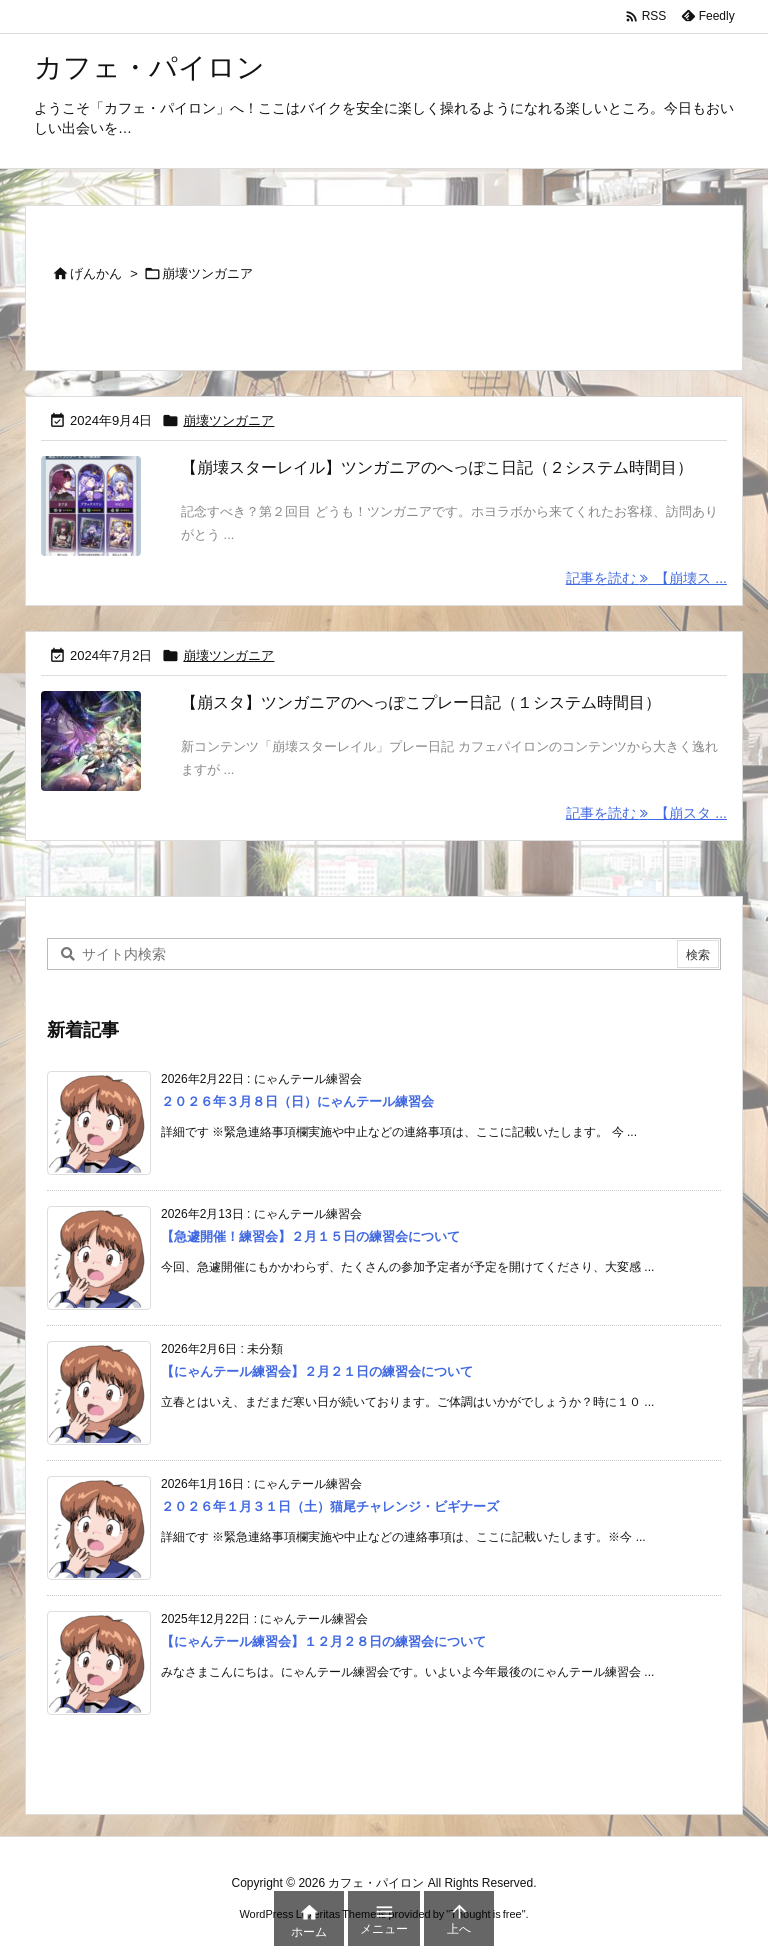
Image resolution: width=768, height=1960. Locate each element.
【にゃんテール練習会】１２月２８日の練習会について (323, 1642)
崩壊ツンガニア (228, 420)
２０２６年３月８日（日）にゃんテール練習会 (297, 1102)
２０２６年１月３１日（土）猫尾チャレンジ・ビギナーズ (330, 1507)
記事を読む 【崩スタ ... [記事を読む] (646, 813)
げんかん (96, 273)
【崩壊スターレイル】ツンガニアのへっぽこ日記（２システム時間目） (437, 467)
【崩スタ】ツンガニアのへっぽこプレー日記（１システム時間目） (421, 702)
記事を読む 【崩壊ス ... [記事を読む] (646, 578)
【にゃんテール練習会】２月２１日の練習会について (317, 1372)
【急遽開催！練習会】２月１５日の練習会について (310, 1237)
